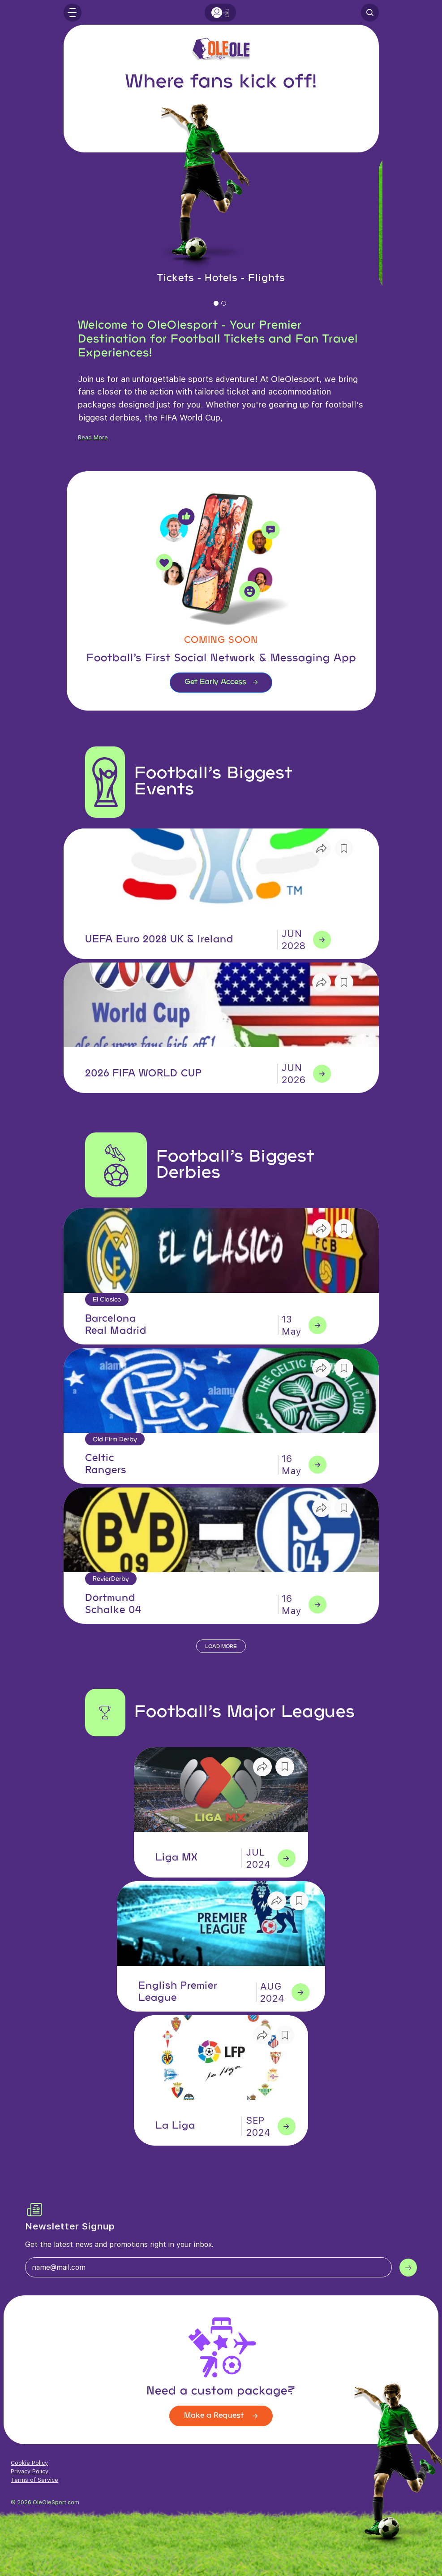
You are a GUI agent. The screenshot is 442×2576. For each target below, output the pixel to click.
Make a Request (221, 2416)
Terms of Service (34, 2479)
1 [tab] (217, 306)
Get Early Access (221, 682)
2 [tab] (225, 306)
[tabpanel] (221, 223)
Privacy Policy (29, 2471)
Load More (221, 1646)
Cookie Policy (29, 2462)
